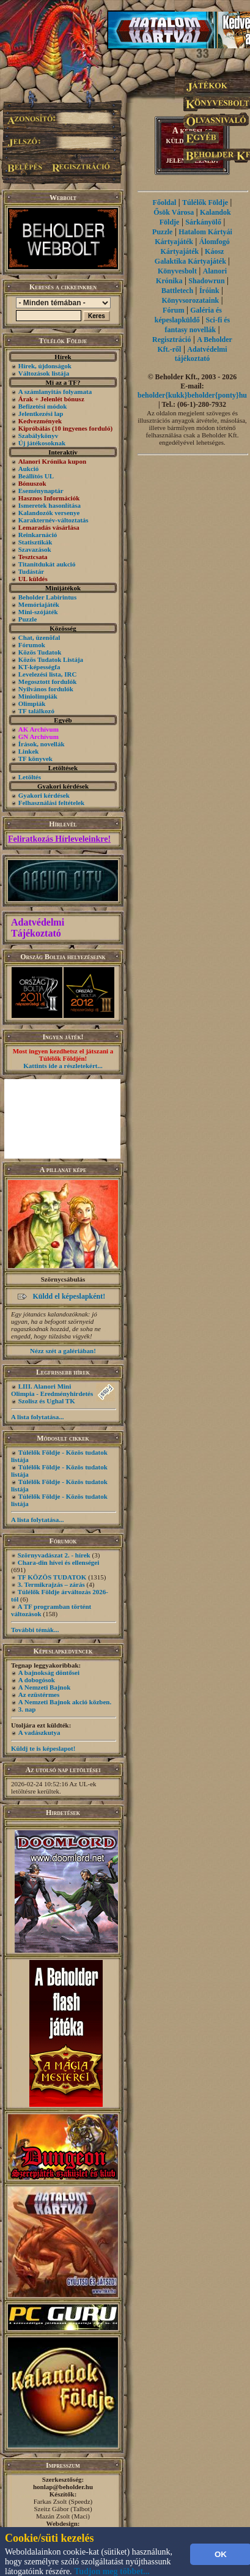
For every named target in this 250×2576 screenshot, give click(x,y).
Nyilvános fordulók (45, 688)
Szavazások (34, 549)
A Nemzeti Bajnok (44, 1687)
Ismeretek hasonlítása (49, 505)
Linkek (28, 751)
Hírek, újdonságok (45, 365)
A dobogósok (36, 1679)
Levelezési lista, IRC (47, 674)
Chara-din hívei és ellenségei (59, 1562)
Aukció (28, 468)
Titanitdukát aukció (47, 564)
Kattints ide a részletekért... (63, 1065)
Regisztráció (171, 339)
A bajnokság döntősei (48, 1672)
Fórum (173, 310)
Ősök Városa (173, 212)
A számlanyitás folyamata (55, 391)
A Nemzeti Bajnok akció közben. (64, 1702)
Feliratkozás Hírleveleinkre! (59, 839)
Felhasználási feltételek (51, 802)
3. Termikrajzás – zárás (51, 1584)
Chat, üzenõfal (39, 637)
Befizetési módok (42, 406)
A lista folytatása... (37, 1416)
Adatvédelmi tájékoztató (201, 354)
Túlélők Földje (205, 202)
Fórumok (31, 644)
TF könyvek (35, 758)
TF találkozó (36, 711)
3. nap (27, 1709)
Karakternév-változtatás (53, 520)
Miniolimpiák (37, 696)
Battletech (177, 290)
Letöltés (29, 777)
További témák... (35, 1629)
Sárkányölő (203, 222)
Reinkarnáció (37, 534)
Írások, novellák (41, 744)
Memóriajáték (38, 604)
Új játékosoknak (41, 443)
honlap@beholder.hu (63, 2486)
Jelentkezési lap (41, 413)
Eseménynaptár (41, 490)
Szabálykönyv (38, 435)
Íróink (209, 290)
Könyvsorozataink (190, 300)
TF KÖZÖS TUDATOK (52, 1577)
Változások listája (43, 373)
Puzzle (27, 619)
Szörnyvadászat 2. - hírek (54, 1555)
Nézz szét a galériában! (63, 1350)
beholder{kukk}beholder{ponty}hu (192, 395)
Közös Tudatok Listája (50, 659)
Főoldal (165, 202)
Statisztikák (35, 542)
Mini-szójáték (38, 611)
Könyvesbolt (177, 271)
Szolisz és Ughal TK (46, 1401)
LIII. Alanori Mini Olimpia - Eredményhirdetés (52, 1390)
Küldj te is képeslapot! (43, 1748)
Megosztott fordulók (47, 681)
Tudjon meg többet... (112, 2571)
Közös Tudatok (40, 652)
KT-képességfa (39, 666)
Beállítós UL (36, 476)
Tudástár (31, 571)
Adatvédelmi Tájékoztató (37, 927)
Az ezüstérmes (39, 1694)
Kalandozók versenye (49, 512)
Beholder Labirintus (47, 597)
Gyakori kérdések (44, 795)
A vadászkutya (39, 1732)
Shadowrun (206, 281)
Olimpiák (32, 703)
